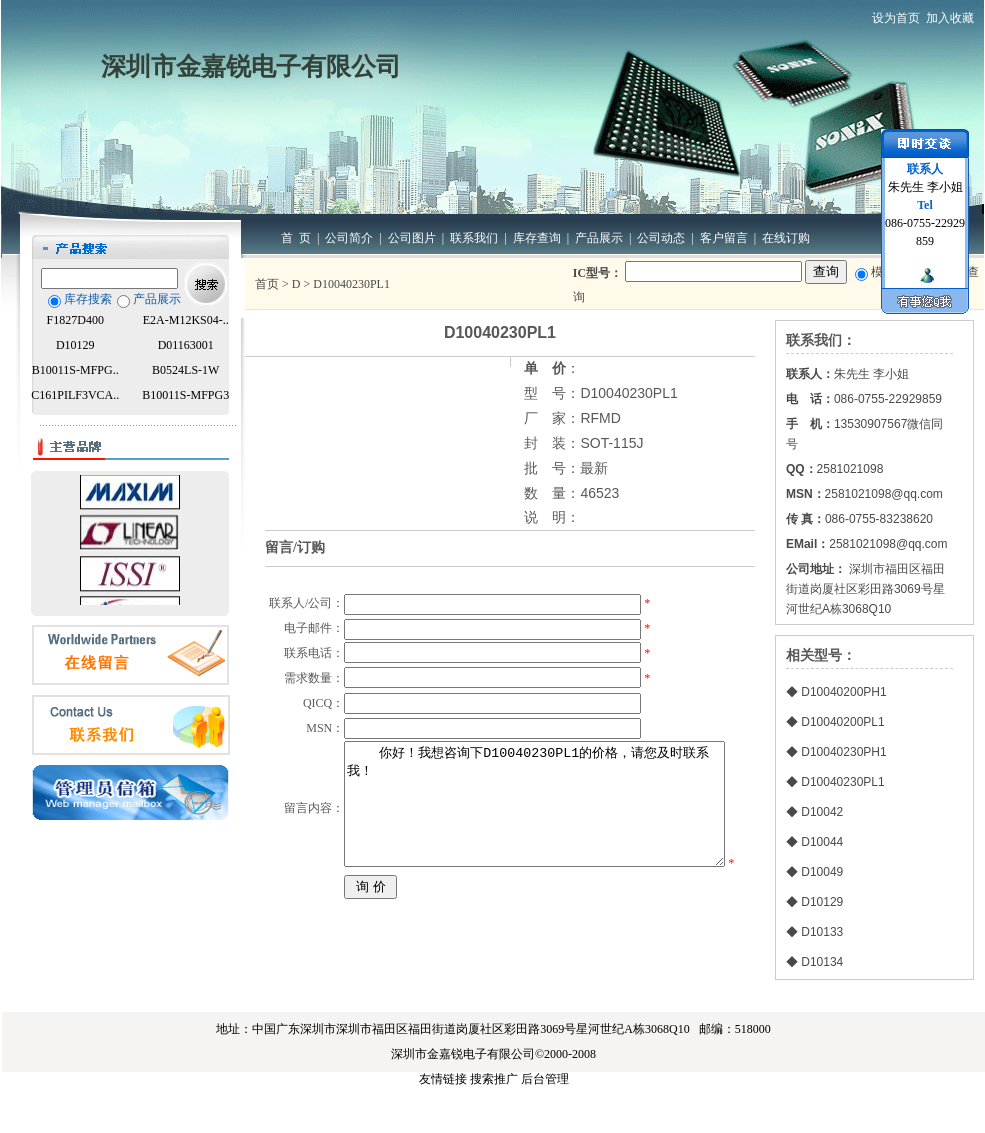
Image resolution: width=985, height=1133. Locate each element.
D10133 (822, 932)
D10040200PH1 (843, 692)
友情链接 (443, 1120)
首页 (267, 284)
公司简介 (349, 238)
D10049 (822, 872)
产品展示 (599, 238)
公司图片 (412, 238)
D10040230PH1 (843, 752)
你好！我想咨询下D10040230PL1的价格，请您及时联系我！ (536, 908)
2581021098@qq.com (888, 544)
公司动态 (661, 238)
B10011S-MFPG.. (75, 370)
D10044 (822, 842)
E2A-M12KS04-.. (186, 320)
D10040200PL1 (842, 722)
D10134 (822, 962)
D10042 (822, 812)
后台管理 (545, 1120)
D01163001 (186, 345)
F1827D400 (75, 320)
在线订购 (786, 238)
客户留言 (724, 238)
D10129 (75, 345)
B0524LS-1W (185, 370)
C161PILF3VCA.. (75, 395)
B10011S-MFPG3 (185, 395)
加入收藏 (950, 18)
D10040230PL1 (842, 782)
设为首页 (896, 18)
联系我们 (474, 238)
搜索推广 (494, 1120)
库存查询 (537, 238)
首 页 (296, 238)
